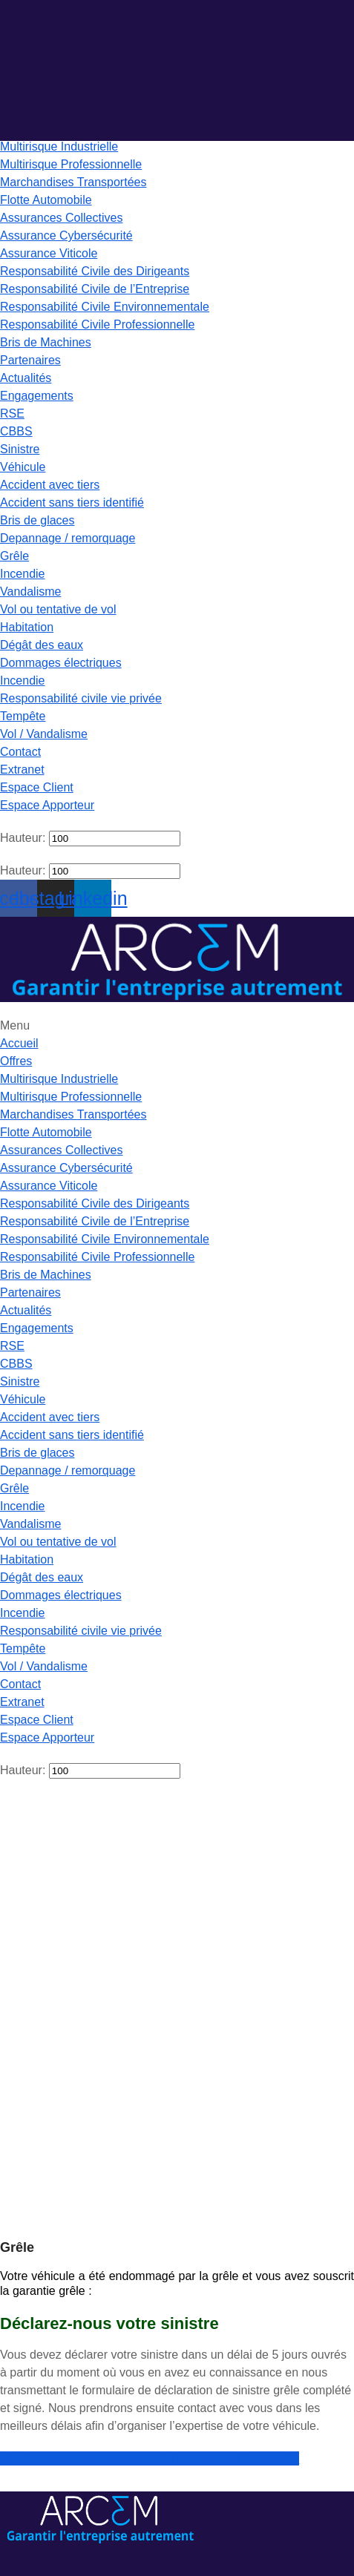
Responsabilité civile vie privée (81, 698)
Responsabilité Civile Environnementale (104, 306)
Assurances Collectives (61, 217)
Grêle (14, 556)
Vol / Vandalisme (44, 734)
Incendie (22, 573)
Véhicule (22, 467)
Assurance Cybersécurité (66, 235)
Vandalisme (30, 591)
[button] (177, 396)
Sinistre (19, 449)
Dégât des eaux (41, 645)
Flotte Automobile (46, 200)
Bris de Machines (45, 342)
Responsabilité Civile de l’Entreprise (94, 289)
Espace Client (36, 787)
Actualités (25, 378)
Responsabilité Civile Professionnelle (97, 324)
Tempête (22, 716)
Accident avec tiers (49, 484)
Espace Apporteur (47, 805)
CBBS (16, 431)
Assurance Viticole (48, 253)
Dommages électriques (61, 662)
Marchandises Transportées (73, 182)
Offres (16, 1061)
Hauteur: (22, 837)
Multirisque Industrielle (59, 146)
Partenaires (30, 360)
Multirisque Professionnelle (71, 164)
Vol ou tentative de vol (58, 609)
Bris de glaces (37, 520)
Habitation (26, 627)
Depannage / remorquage (67, 538)
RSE (12, 413)
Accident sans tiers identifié (72, 502)
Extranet (22, 769)
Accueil (19, 1043)
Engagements (36, 395)
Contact (20, 751)
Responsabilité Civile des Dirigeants (94, 271)
